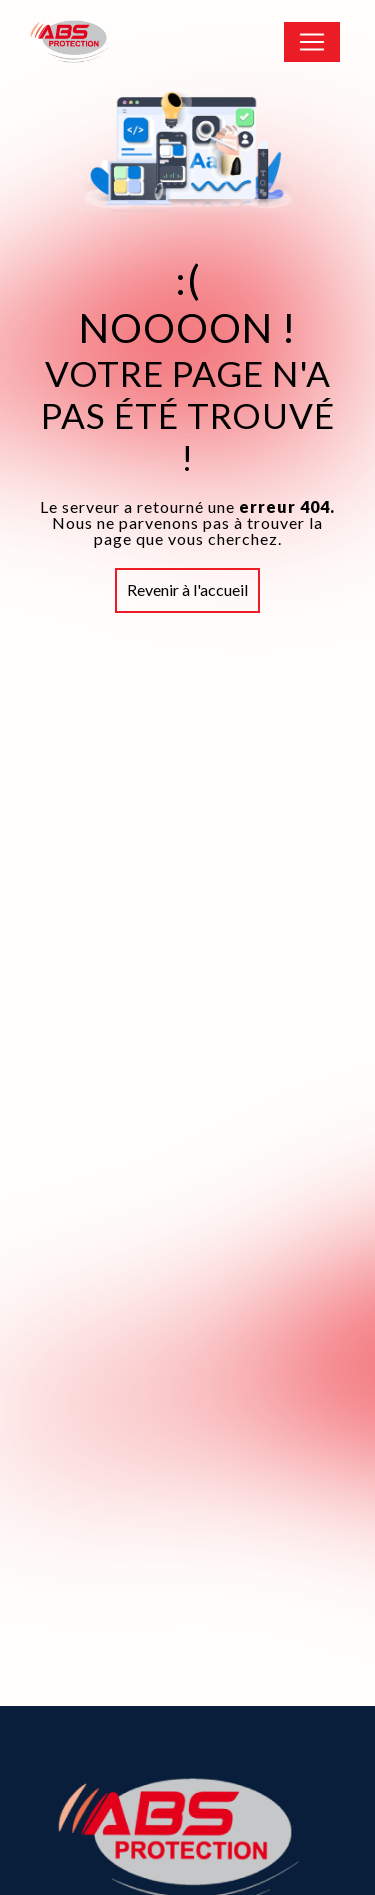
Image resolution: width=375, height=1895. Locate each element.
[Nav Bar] (312, 42)
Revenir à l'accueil (187, 589)
